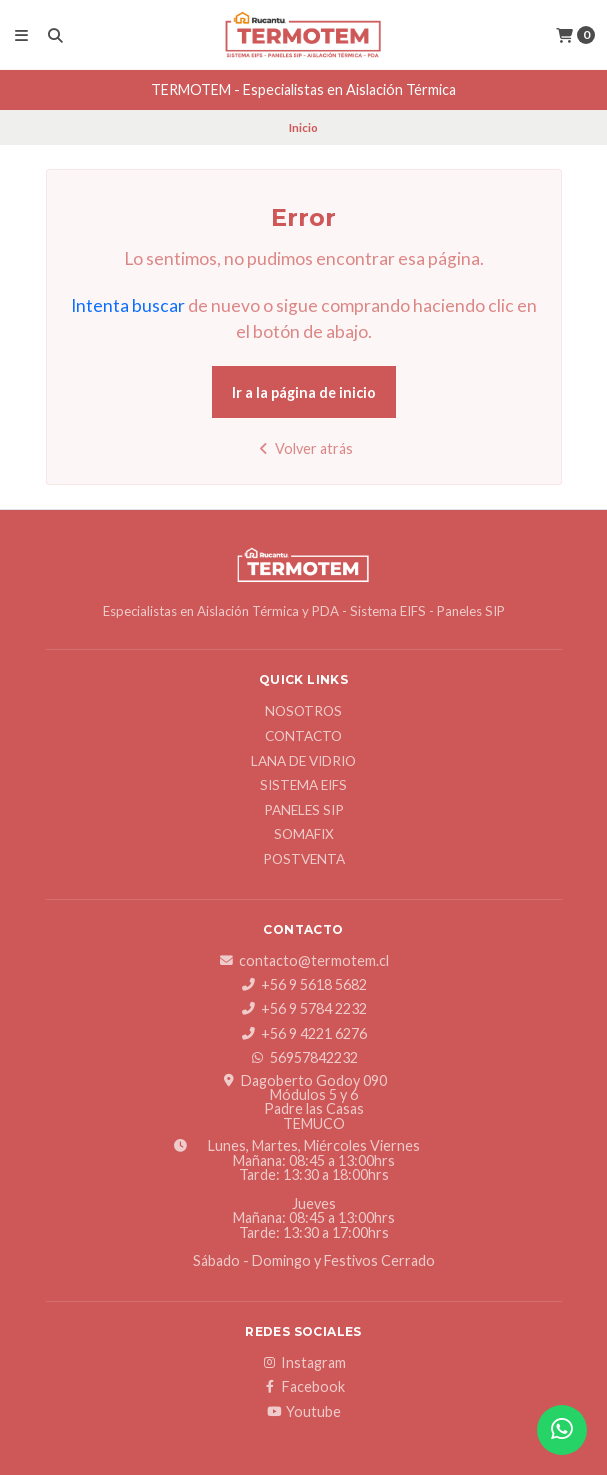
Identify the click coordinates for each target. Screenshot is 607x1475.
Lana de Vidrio (303, 762)
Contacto (303, 737)
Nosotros (303, 712)
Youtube (303, 1412)
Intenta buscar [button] (128, 305)
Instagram (303, 1363)
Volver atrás (303, 448)
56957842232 (304, 1058)
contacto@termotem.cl (304, 961)
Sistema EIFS (303, 786)
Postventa (304, 860)
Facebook (303, 1387)
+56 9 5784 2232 (304, 1009)
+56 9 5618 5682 (304, 985)
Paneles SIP (304, 811)
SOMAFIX (304, 835)
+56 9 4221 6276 (304, 1034)
